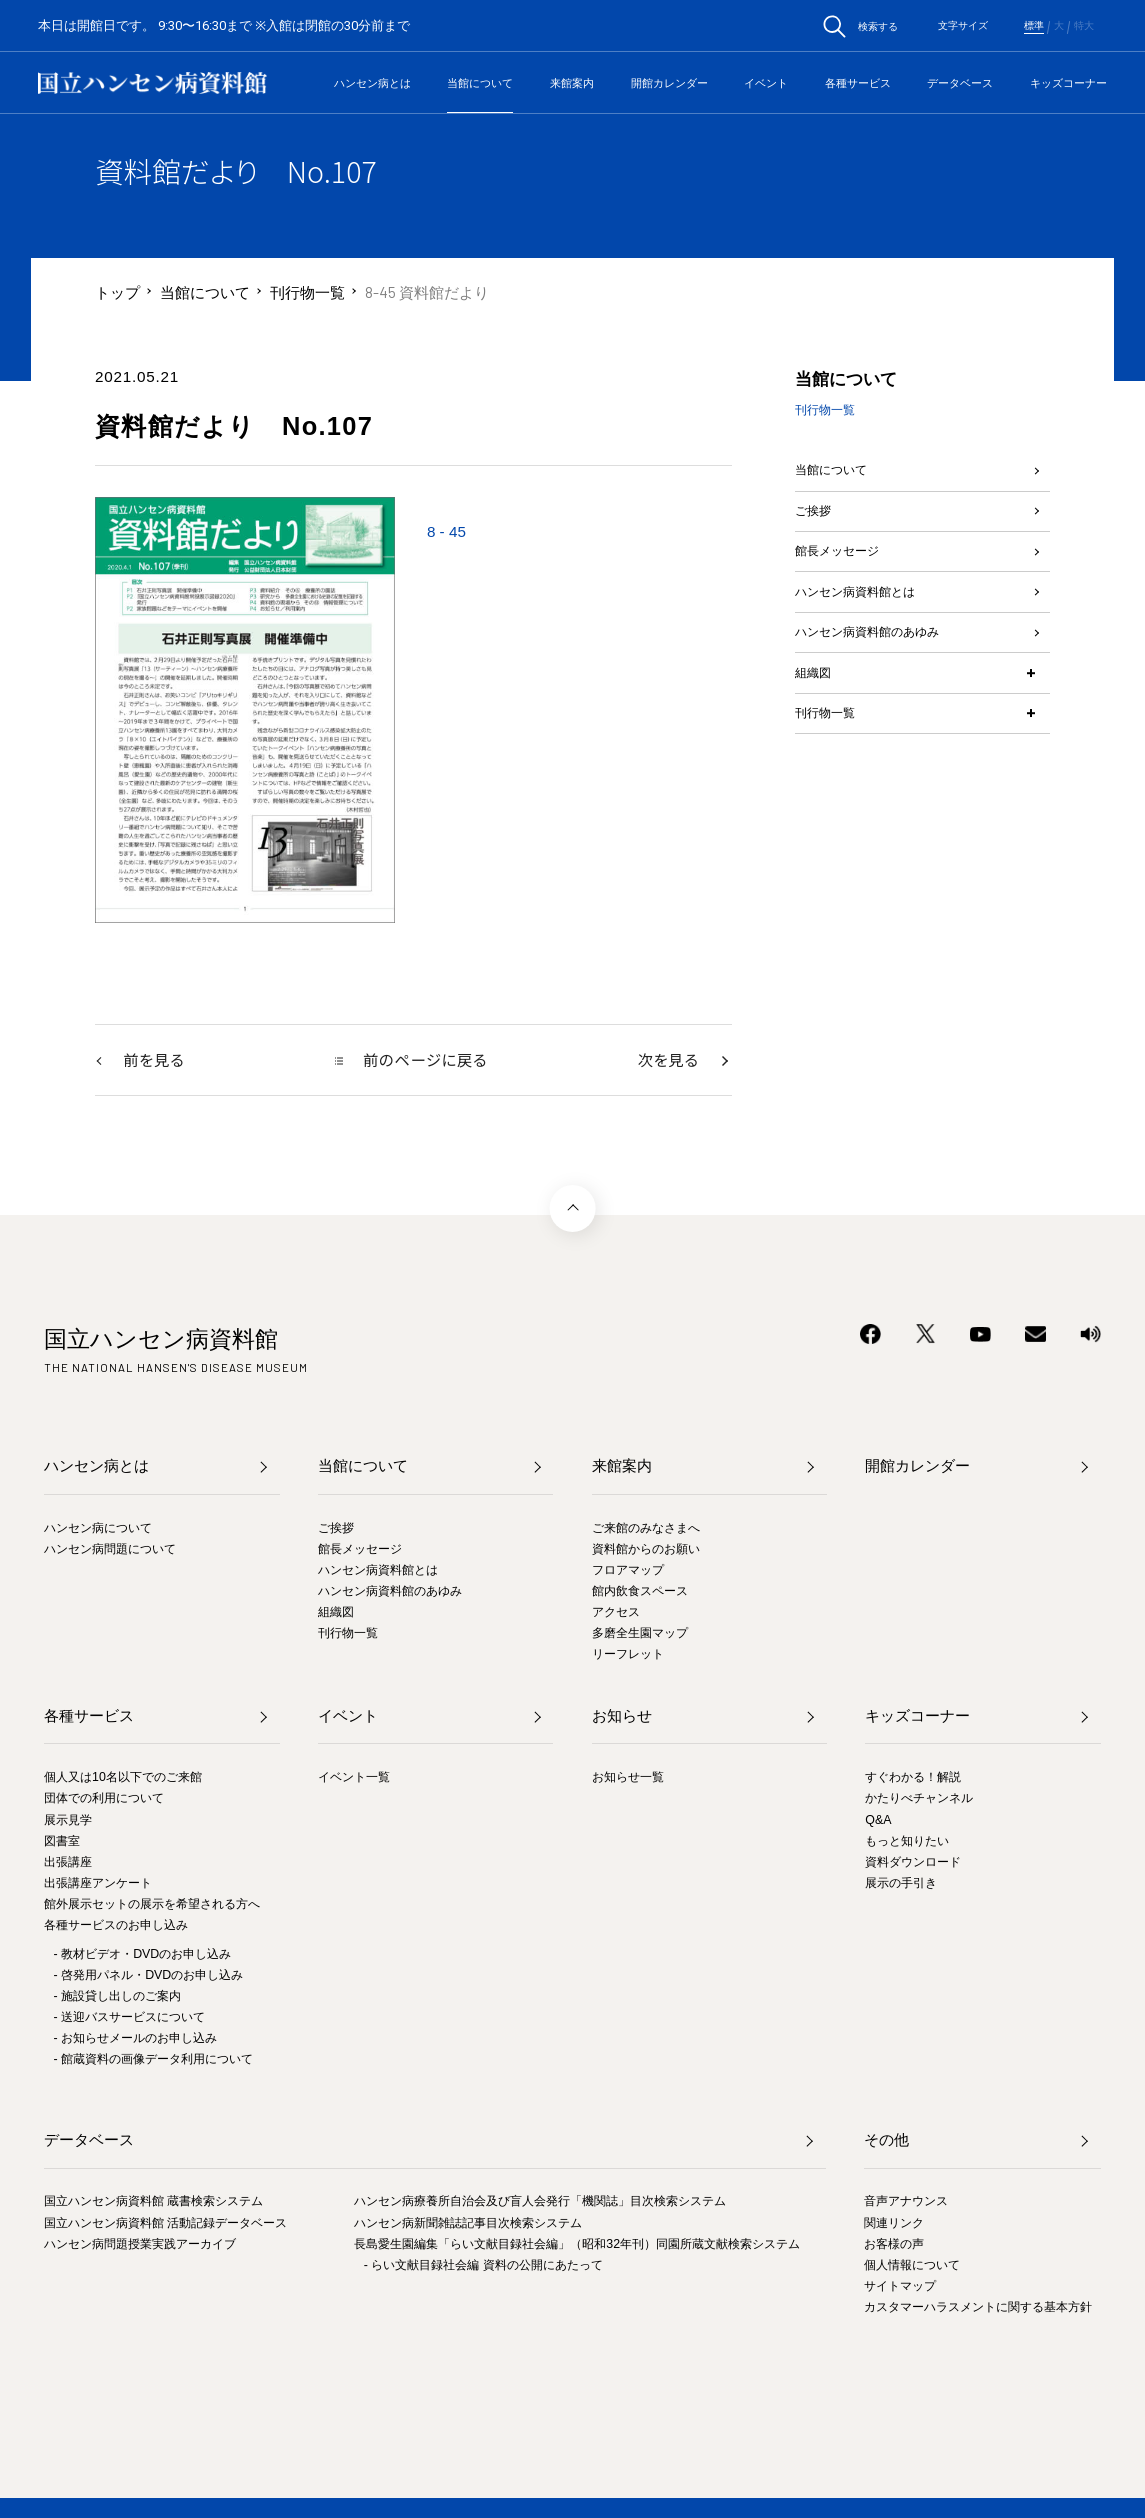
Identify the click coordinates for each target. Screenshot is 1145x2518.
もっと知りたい (907, 1842)
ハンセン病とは (372, 83)
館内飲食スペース (640, 1592)
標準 (1034, 26)
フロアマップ (628, 1571)
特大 (1084, 26)
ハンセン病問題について (110, 1550)
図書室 (62, 1842)
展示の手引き (901, 1884)
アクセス (616, 1613)
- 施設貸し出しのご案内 (118, 1997)
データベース (960, 83)
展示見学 (68, 1821)
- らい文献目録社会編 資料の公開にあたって (483, 2266)
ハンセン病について (98, 1529)
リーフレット (628, 1655)
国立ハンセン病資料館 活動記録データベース (165, 2224)
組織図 (817, 733)
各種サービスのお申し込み (116, 1926)
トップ (117, 292)
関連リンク (894, 2224)
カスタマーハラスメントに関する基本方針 (978, 2308)
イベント (766, 83)
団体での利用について (104, 1800)
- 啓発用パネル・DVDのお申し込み (149, 1976)
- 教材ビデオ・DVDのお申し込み (143, 1955)
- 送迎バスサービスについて (130, 2018)
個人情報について (912, 2266)
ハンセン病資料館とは (870, 630)
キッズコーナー (1068, 83)
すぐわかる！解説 (913, 1779)
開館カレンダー (669, 83)
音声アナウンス (906, 2203)
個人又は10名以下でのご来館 (123, 1779)
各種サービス (858, 83)
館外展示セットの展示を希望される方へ (152, 1905)
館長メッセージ (847, 578)
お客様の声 (894, 2245)
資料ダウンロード (913, 1863)
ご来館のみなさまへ (646, 1529)
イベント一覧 (354, 1779)
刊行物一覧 (307, 292)
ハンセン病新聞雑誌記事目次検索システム (468, 2224)
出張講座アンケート (98, 1884)
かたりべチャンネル (919, 1800)
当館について (480, 83)
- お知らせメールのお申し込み (136, 2039)
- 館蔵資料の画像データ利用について (154, 2060)
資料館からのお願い (646, 1550)
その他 (886, 2141)
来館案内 (572, 83)
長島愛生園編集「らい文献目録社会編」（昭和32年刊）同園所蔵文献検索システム (577, 2245)
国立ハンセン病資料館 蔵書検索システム (153, 2203)
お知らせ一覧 (628, 1779)
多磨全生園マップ (640, 1634)
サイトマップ (900, 2287)
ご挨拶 (817, 527)
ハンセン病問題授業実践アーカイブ (140, 2245)
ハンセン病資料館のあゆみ (885, 681)
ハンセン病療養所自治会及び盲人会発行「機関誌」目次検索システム (540, 2203)
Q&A (878, 1821)
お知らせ (622, 1717)
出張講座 (68, 1863)
